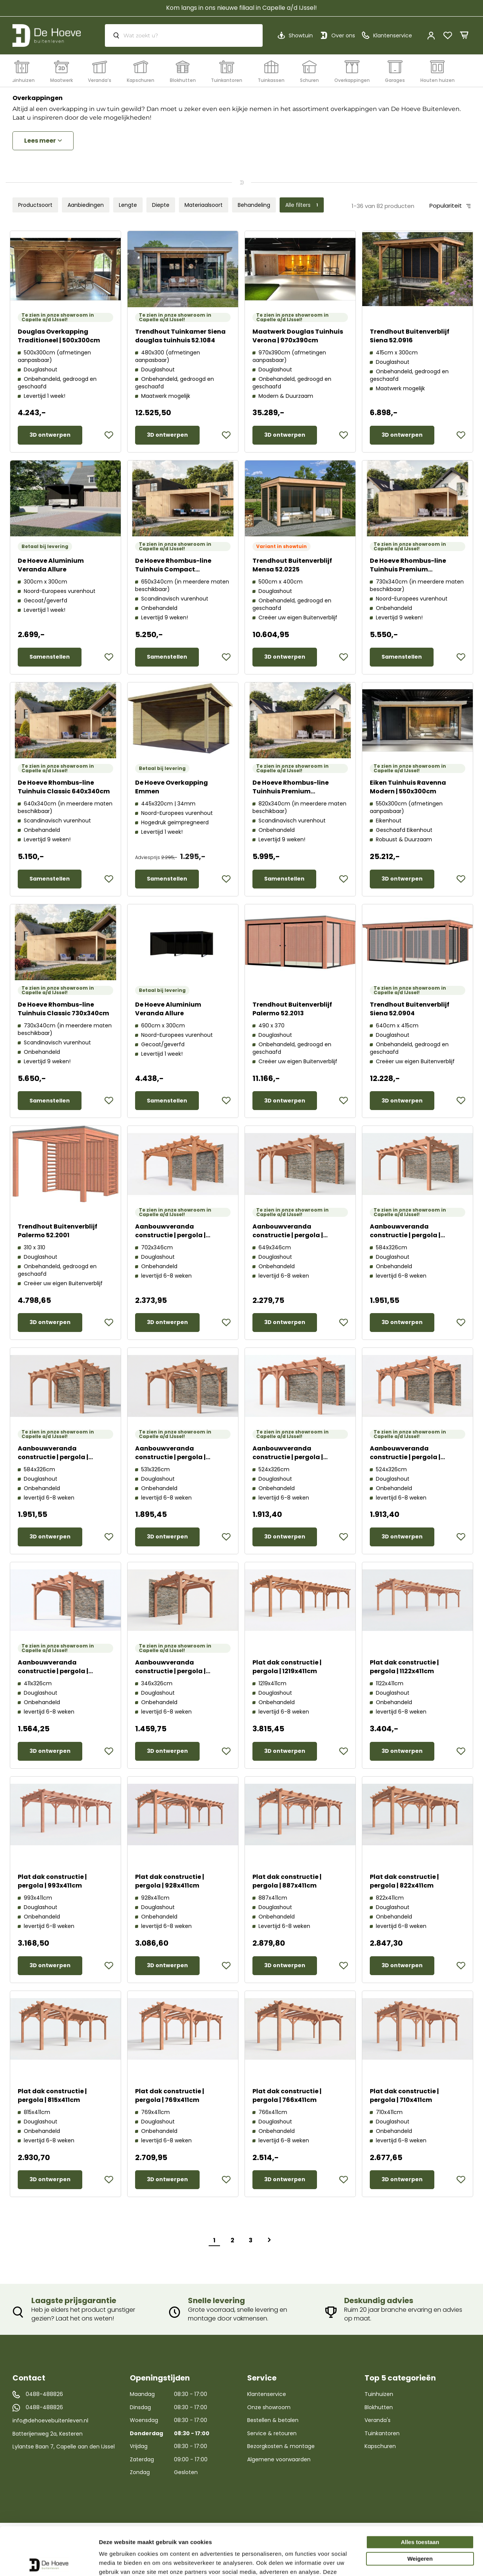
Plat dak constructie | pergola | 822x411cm (404, 1881)
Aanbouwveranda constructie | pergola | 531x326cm (170, 1457)
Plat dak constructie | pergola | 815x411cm (52, 2095)
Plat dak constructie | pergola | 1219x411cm (286, 1666)
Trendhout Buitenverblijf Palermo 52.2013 (292, 1009)
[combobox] (184, 35)
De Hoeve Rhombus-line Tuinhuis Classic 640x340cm (64, 787)
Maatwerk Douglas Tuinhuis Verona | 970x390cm (297, 336)
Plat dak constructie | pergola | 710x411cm (404, 2095)
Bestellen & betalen (272, 2420)
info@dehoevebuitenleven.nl (50, 2420)
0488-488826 (44, 2394)
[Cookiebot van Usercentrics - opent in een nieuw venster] (49, 2561)
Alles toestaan (420, 2492)
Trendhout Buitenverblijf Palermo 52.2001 (57, 1230)
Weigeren (419, 2509)
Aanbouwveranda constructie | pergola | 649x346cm (287, 1235)
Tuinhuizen (379, 2394)
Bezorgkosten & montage (281, 2446)
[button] (109, 435)
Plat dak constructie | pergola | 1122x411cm (404, 1666)
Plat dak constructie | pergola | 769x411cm (169, 2095)
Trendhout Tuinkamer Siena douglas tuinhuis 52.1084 (180, 336)
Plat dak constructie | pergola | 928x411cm (169, 1881)
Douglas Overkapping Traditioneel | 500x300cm (59, 336)
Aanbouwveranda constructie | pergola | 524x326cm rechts (287, 1457)
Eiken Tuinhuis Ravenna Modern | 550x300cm (408, 787)
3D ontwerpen (50, 435)
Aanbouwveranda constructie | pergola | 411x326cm (53, 1671)
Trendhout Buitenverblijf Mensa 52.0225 (292, 565)
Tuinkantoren (382, 2433)
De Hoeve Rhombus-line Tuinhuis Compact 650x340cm (173, 569)
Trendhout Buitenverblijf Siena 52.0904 (409, 1009)
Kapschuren (380, 2446)
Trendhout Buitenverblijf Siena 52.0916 (409, 336)
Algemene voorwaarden (279, 2459)
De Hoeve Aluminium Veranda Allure (51, 565)
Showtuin (301, 35)
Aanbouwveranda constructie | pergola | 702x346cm (170, 1235)
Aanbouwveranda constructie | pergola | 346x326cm (170, 1671)
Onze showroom (269, 2407)
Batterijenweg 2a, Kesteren (47, 2433)
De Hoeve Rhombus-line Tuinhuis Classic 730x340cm (63, 1009)
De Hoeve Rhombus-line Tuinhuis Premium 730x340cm (408, 569)
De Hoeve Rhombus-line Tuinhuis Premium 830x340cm (290, 791)
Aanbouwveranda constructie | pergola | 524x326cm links (405, 1457)
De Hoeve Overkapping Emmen (171, 787)
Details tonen (117, 2561)
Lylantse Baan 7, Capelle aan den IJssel (63, 2446)
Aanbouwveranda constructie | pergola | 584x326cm (405, 1235)
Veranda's (378, 2420)
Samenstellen (49, 657)
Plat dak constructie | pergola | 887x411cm (286, 1881)
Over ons (343, 35)
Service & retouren (272, 2433)
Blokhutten (379, 2407)
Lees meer (40, 140)
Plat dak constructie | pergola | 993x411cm (52, 1881)
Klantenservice (266, 2394)
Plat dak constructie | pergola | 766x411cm (286, 2095)
